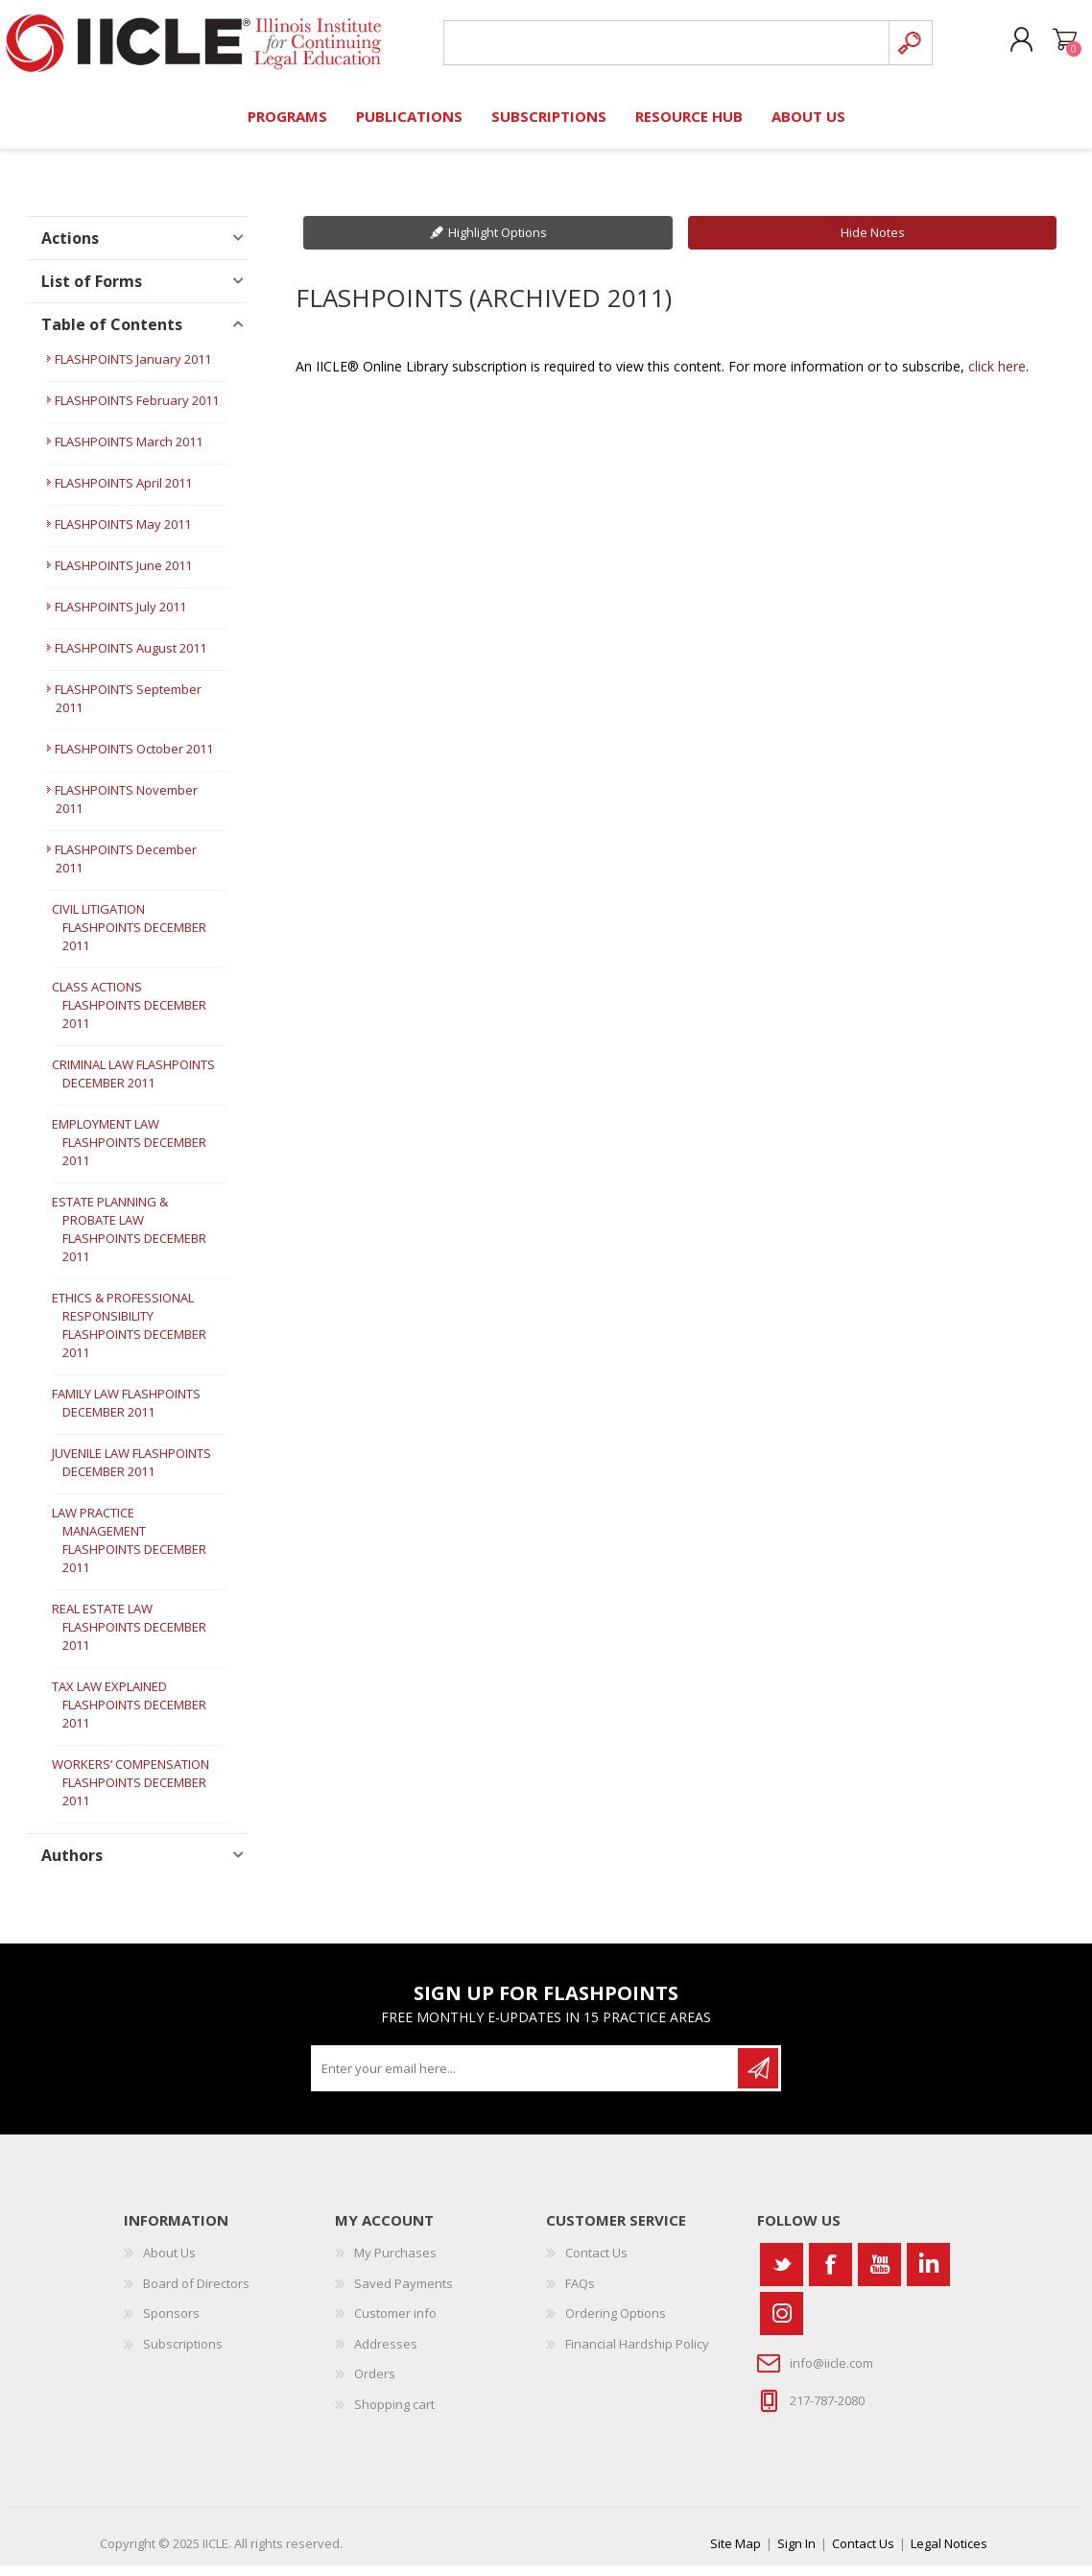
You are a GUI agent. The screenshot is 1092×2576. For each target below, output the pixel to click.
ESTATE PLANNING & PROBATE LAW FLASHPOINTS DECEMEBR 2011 (129, 1240)
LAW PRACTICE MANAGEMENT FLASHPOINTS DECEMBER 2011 (129, 1550)
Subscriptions (183, 2354)
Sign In (796, 2554)
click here (997, 377)
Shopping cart (1046, 47)
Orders (374, 2385)
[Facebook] (830, 2275)
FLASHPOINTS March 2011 (128, 452)
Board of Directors (196, 2293)
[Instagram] (781, 2324)
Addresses (385, 2354)
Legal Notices (949, 2554)
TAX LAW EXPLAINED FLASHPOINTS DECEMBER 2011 (129, 1715)
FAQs (580, 2293)
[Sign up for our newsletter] (526, 2079)
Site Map (735, 2554)
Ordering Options (615, 2323)
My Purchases (395, 2263)
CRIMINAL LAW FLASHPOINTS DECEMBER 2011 (133, 1084)
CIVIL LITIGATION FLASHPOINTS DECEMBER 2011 (129, 938)
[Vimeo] (928, 2275)
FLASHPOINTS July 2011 (120, 617)
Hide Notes (873, 242)
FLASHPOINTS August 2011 (130, 658)
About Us (169, 2263)
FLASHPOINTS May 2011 (123, 534)
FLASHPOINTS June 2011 (123, 575)
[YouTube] (879, 2275)
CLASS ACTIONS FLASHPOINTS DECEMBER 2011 (129, 1015)
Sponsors (171, 2323)
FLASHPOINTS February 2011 (137, 410)
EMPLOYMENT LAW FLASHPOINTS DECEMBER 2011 (129, 1153)
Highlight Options (497, 242)
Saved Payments (403, 2293)
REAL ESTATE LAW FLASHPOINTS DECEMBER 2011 (129, 1637)
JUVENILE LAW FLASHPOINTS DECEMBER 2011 (131, 1473)
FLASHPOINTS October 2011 (134, 759)
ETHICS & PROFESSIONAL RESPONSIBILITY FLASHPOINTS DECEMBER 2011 (129, 1335)
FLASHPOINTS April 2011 (123, 493)
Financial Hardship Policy (637, 2354)
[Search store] (659, 49)
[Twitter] (781, 2275)
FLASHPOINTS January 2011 (133, 369)
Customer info (395, 2323)
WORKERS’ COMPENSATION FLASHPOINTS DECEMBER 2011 (130, 1793)
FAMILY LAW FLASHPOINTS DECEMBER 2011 (126, 1413)
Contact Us (596, 2263)
